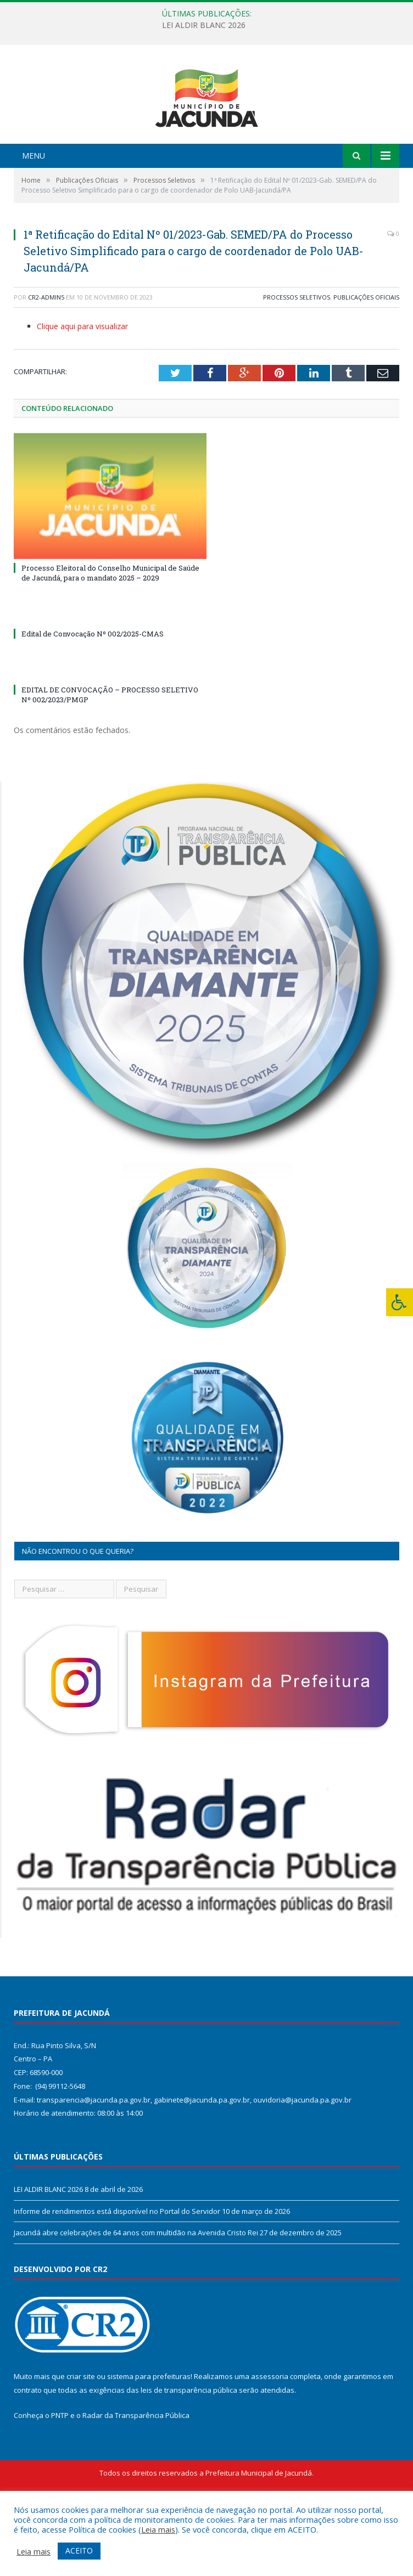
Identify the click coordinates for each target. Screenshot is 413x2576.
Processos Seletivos (296, 357)
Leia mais (158, 2529)
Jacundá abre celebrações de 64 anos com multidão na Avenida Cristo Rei (136, 2293)
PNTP (60, 2476)
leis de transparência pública (189, 2450)
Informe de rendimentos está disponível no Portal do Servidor (117, 2271)
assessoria (269, 2437)
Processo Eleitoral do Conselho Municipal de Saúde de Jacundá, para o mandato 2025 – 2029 (110, 633)
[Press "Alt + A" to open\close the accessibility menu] (399, 1302)
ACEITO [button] (79, 2550)
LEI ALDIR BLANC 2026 (203, 25)
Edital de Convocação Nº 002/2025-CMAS (92, 694)
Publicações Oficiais (366, 357)
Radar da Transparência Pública (135, 2476)
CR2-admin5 (46, 357)
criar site (80, 2437)
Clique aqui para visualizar (82, 387)
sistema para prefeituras (149, 2437)
